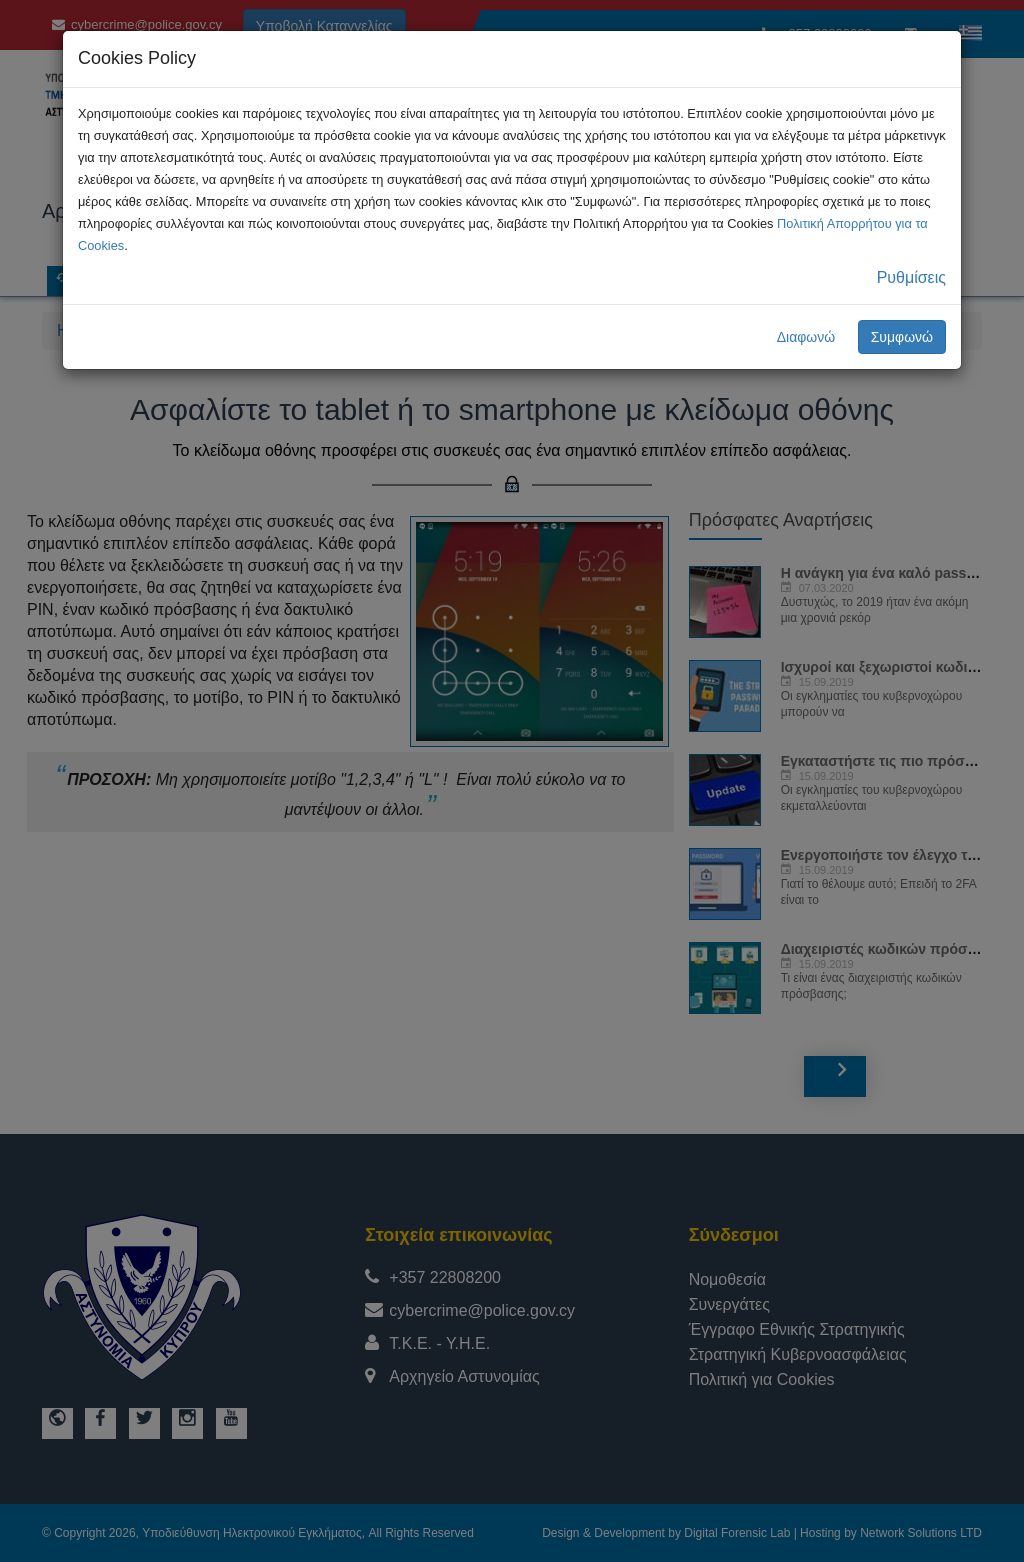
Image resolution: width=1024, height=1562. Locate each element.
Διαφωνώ (806, 337)
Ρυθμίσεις (911, 277)
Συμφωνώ (902, 337)
